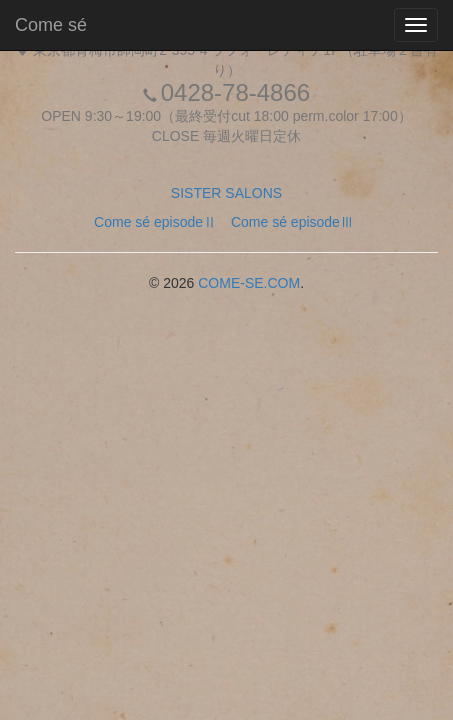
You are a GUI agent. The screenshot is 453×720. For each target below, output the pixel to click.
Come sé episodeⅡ (155, 222)
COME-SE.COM (249, 283)
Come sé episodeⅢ (292, 222)
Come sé (51, 25)
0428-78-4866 (235, 92)
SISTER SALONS (226, 193)
